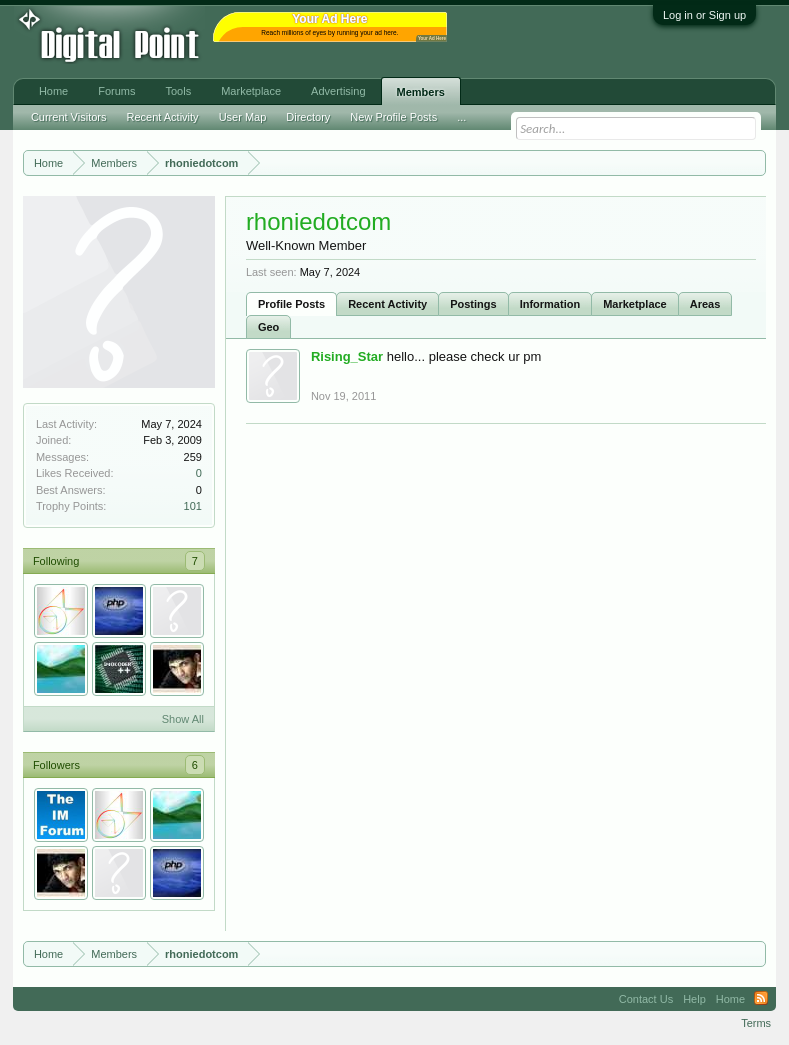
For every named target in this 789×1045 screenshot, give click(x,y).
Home (53, 91)
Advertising (338, 91)
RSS (761, 999)
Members (421, 92)
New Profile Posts (393, 117)
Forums (116, 91)
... (461, 117)
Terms (756, 1023)
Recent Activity (387, 304)
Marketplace (635, 304)
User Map (243, 117)
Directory (308, 117)
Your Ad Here (432, 38)
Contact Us (646, 999)
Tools (179, 91)
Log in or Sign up (704, 15)
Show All (183, 719)
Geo (268, 327)
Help (694, 999)
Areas (705, 304)
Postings (473, 304)
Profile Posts (291, 304)
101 (193, 506)
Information (550, 304)
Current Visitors (69, 117)
